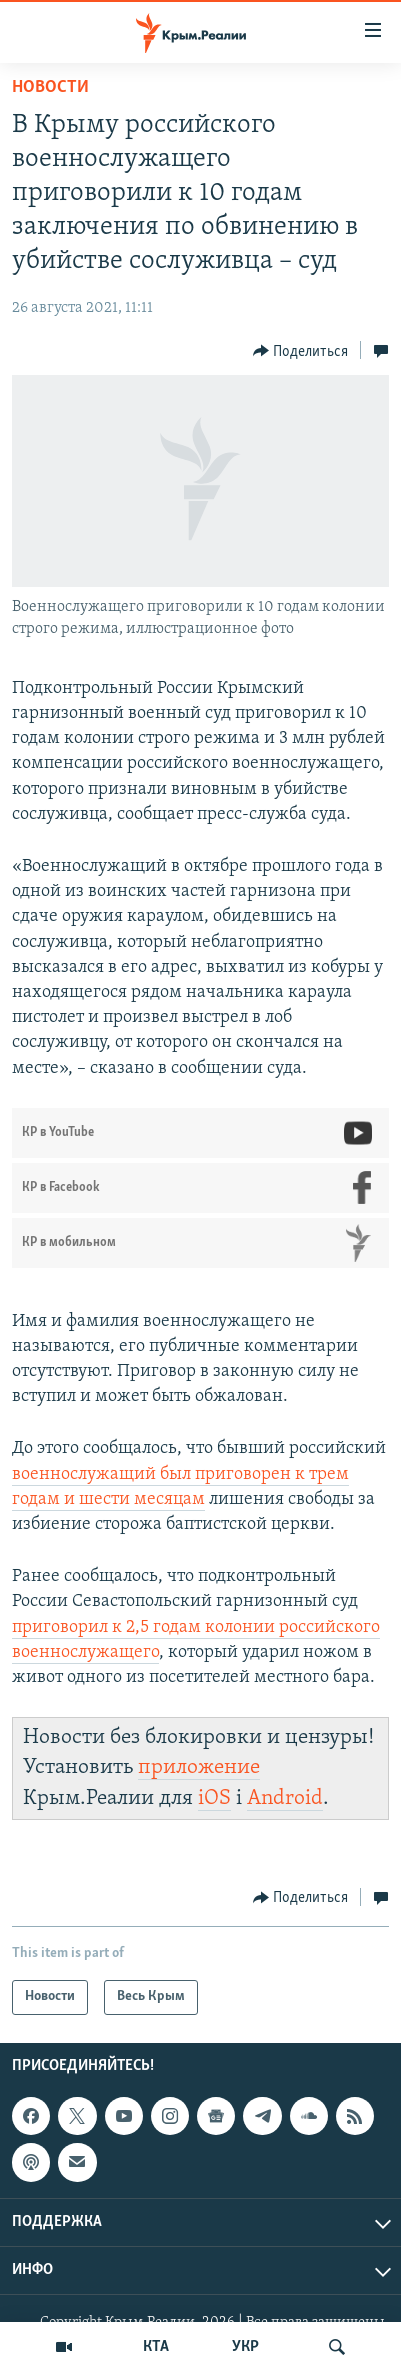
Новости (50, 87)
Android (285, 1798)
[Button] (301, 351)
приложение (199, 1767)
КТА (156, 2347)
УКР (245, 2347)
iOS (214, 1798)
